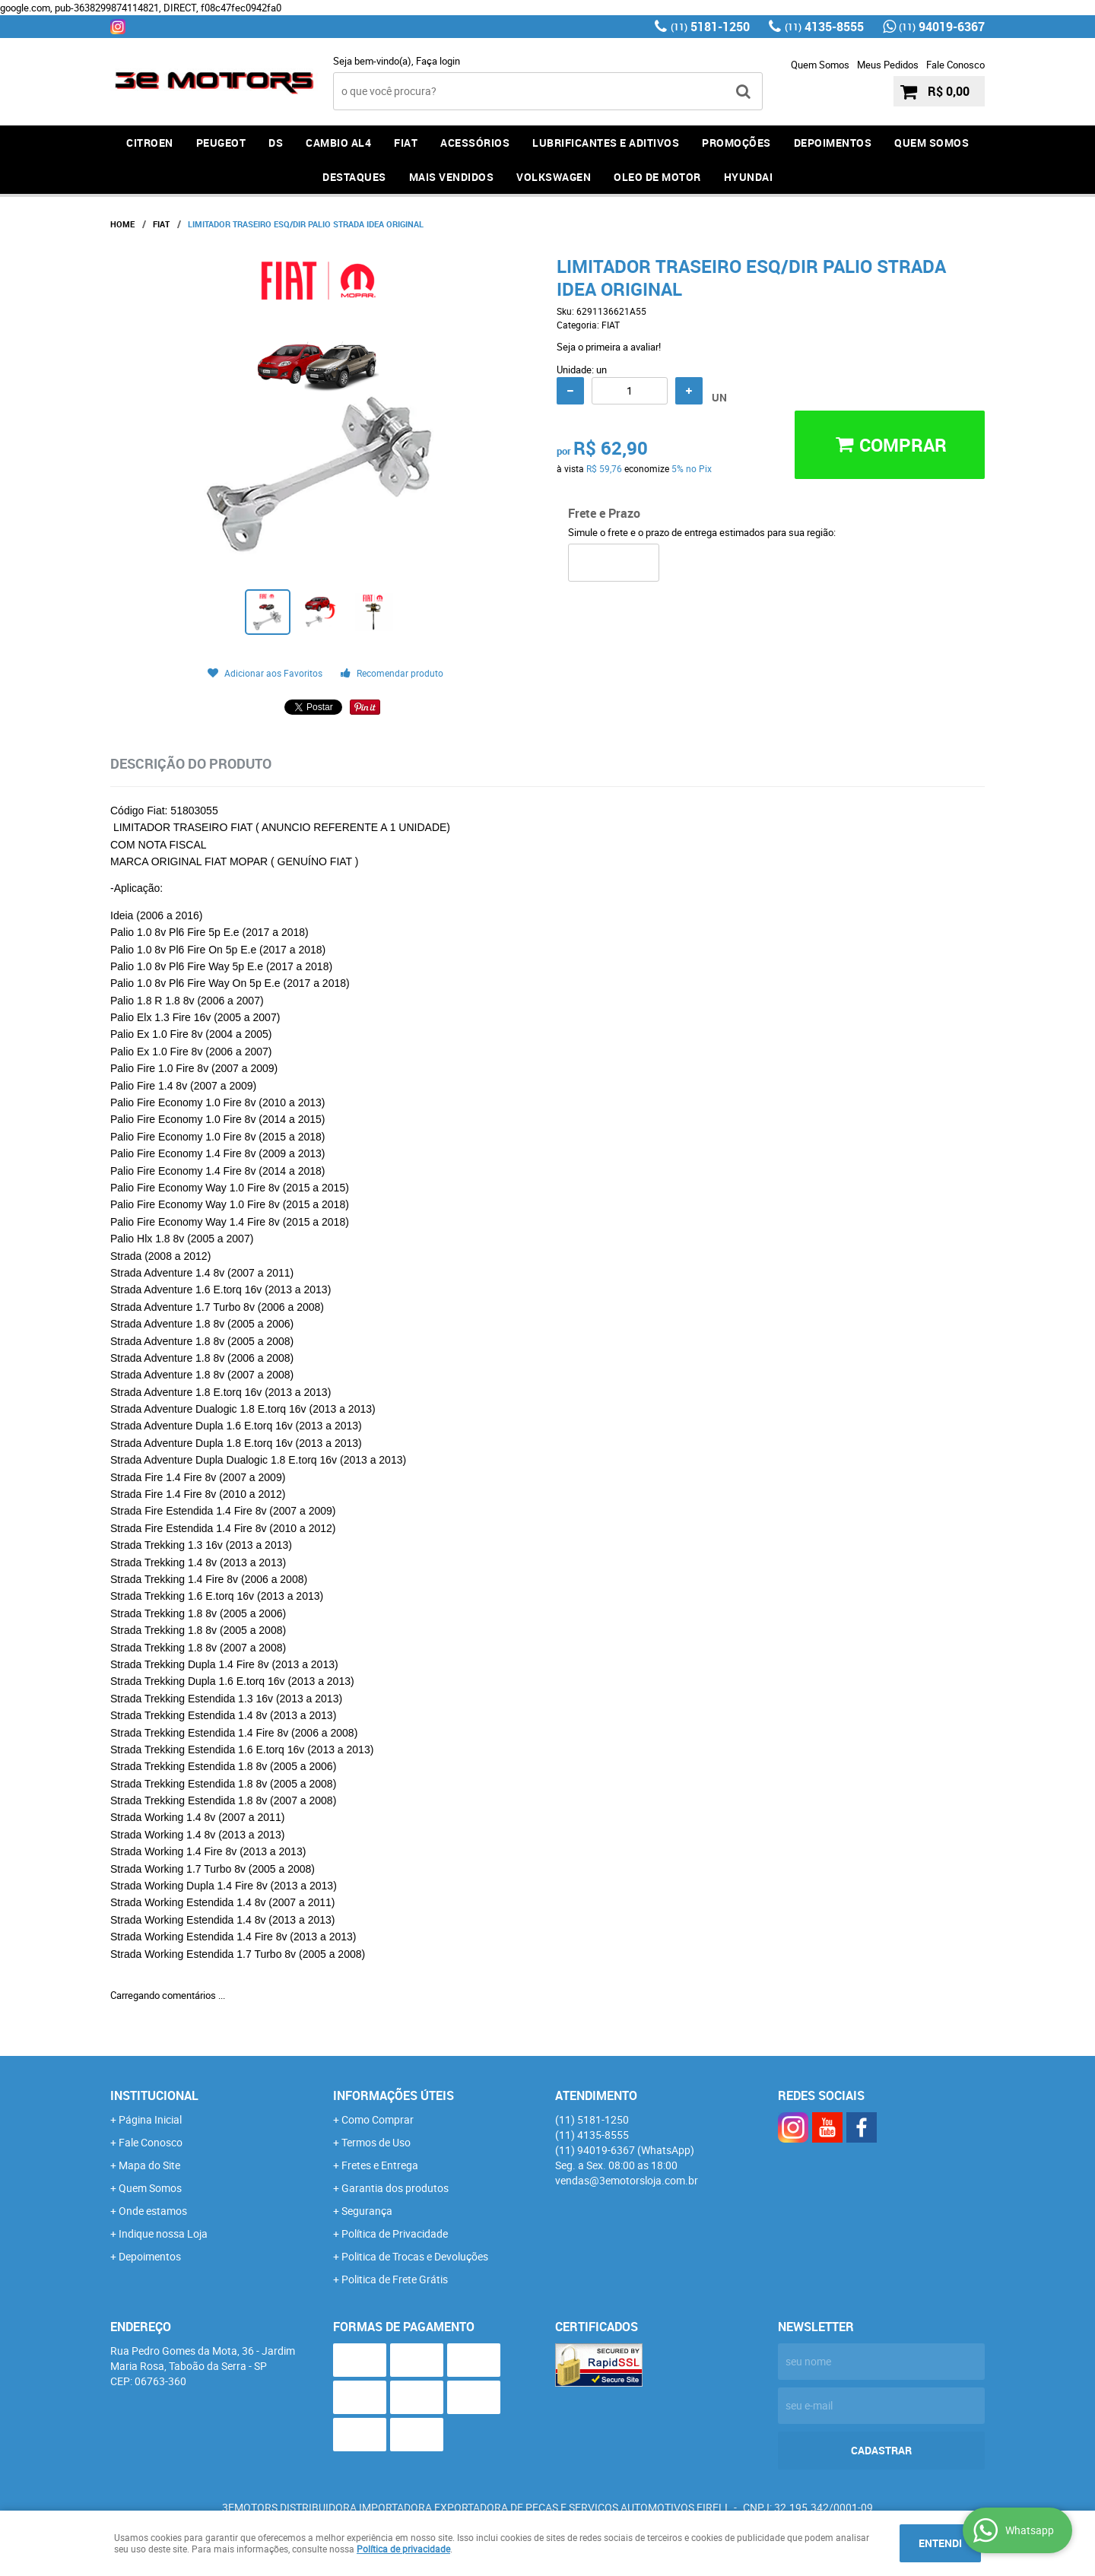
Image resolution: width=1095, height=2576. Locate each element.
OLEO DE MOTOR (657, 177)
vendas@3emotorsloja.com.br (626, 2180)
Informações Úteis (393, 2095)
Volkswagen (553, 177)
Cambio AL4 (338, 142)
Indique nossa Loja (163, 2233)
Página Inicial (150, 2119)
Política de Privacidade (394, 2233)
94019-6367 (942, 26)
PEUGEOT (221, 142)
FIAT (405, 142)
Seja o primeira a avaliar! (609, 347)
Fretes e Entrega (379, 2165)
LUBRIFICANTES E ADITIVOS (605, 142)
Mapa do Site (149, 2165)
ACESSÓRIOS (474, 142)
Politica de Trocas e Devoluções (414, 2256)
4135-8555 (824, 26)
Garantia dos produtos (395, 2188)
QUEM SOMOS (931, 142)
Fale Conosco (955, 64)
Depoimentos (150, 2256)
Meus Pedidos (888, 64)
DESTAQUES (354, 177)
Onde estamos (153, 2210)
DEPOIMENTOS (833, 142)
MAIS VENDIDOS (451, 177)
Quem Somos (820, 64)
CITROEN (149, 142)
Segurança (366, 2210)
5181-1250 (710, 26)
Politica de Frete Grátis (394, 2279)
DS (275, 142)
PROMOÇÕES (736, 142)
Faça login (438, 61)
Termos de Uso (376, 2142)
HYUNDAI (748, 177)
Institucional (154, 2095)
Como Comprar (377, 2119)
